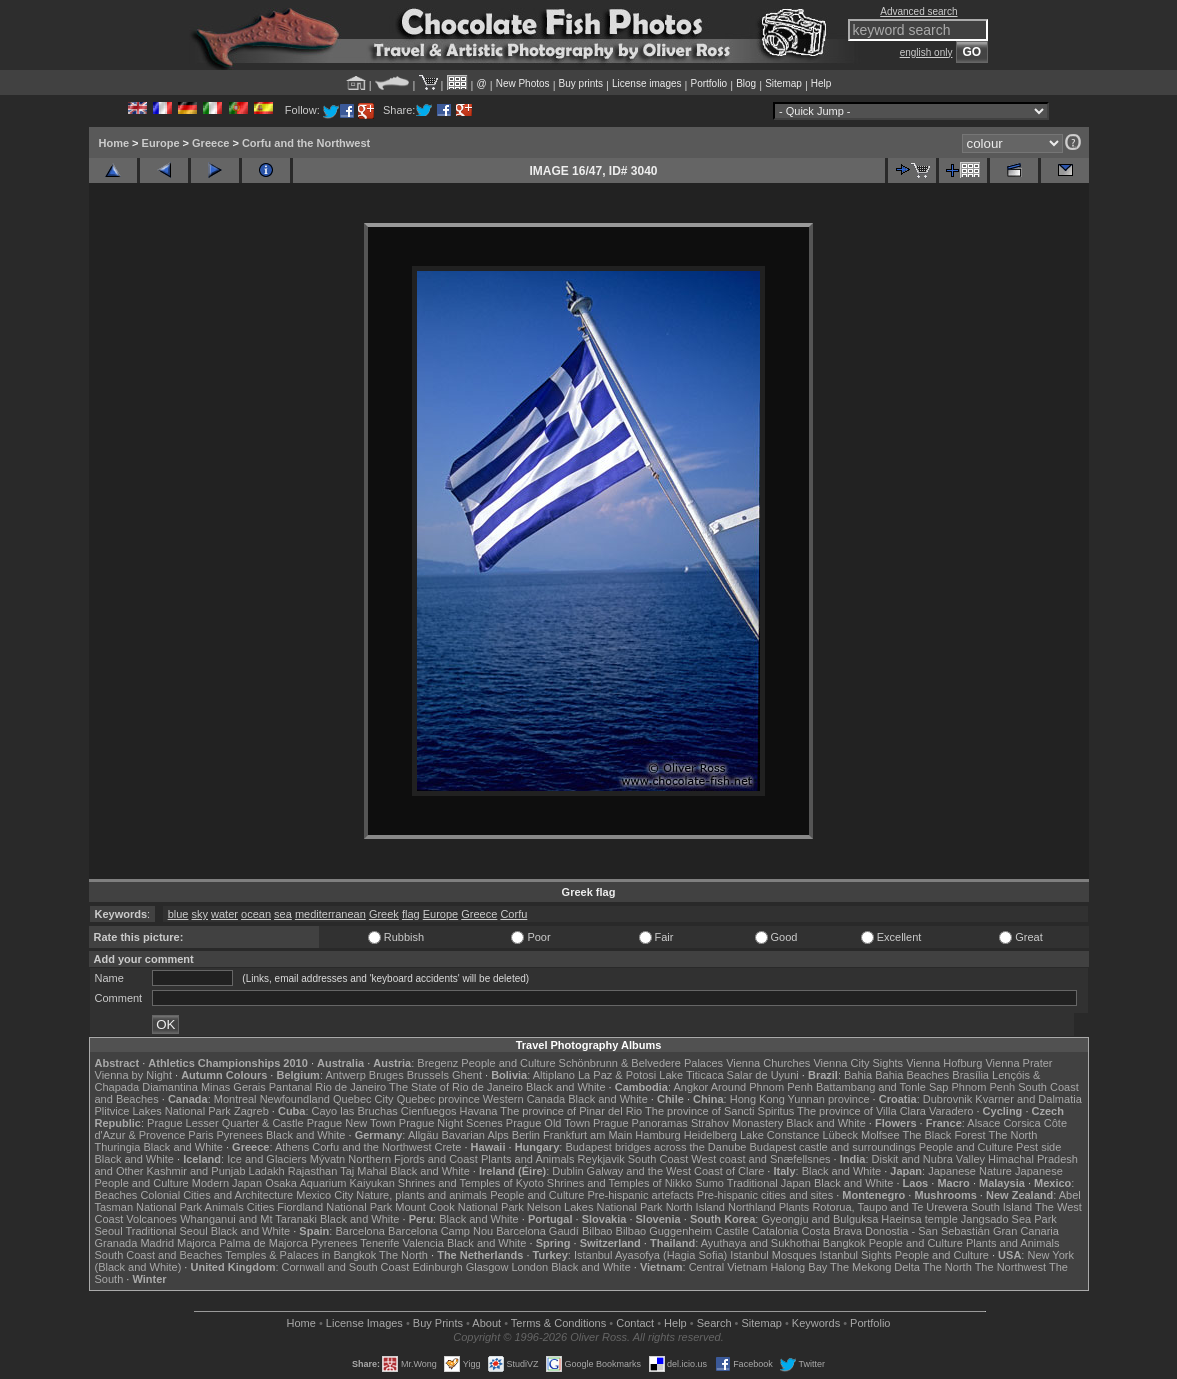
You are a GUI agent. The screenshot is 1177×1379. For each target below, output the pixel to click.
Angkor (690, 1087)
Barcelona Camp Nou (440, 1231)
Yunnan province (829, 1099)
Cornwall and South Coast (346, 1267)
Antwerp (345, 1075)
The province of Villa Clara (861, 1111)
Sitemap (783, 83)
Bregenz (437, 1063)
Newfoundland (295, 1099)
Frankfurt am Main (587, 1135)
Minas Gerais (233, 1087)
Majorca (196, 1243)
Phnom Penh (984, 1087)
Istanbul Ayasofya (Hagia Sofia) (650, 1255)
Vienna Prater (1018, 1063)
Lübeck (839, 1135)
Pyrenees (239, 1135)
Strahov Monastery (737, 1123)
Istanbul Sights (856, 1255)
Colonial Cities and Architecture (216, 1195)
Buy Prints (438, 1323)
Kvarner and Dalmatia (1028, 1099)
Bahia (858, 1075)
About (486, 1323)
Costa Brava (831, 1231)
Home (114, 143)
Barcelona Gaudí (537, 1231)
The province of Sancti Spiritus (719, 1111)
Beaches (116, 1195)
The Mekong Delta (875, 1267)
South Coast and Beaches (159, 1255)
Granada (116, 1243)
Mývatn (327, 1159)
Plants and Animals (528, 1159)
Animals (224, 1207)
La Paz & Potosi (617, 1075)
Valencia (423, 1243)
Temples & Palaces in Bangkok (300, 1255)
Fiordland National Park (334, 1207)
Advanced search (918, 11)
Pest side (1038, 1147)
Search (714, 1323)
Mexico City (324, 1195)
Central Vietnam (728, 1267)
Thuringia (118, 1147)
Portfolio (708, 83)
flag (411, 914)
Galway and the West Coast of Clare (676, 1171)
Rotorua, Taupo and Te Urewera (890, 1207)
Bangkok (844, 1243)
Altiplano (554, 1075)
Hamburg (657, 1135)
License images (646, 83)
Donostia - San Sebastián (927, 1231)
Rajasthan (313, 1171)
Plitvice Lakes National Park (163, 1111)
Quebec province (438, 1099)
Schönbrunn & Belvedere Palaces (641, 1063)
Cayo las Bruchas (355, 1111)
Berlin (526, 1135)
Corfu (513, 914)
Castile (732, 1231)
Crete (448, 1147)
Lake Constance (780, 1135)
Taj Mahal (363, 1171)
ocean (256, 914)
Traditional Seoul (167, 1231)
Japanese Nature (970, 1171)
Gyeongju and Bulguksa (819, 1219)
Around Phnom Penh (762, 1087)
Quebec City (363, 1099)
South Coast (658, 1159)
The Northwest (1011, 1267)
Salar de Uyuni (763, 1075)
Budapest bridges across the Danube (655, 1147)
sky (200, 914)
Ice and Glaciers (266, 1159)
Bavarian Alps (475, 1135)
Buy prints (581, 83)
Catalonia (775, 1231)
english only (926, 52)
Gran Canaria (1026, 1231)
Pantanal (290, 1087)
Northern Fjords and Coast (413, 1159)
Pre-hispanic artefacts (640, 1195)
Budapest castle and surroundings (832, 1147)
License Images (364, 1323)
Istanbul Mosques (773, 1255)
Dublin (567, 1171)
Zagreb (251, 1111)
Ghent (467, 1075)
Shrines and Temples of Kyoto (471, 1183)
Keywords (816, 1323)
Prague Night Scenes (451, 1123)
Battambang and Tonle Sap (882, 1087)
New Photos (523, 83)
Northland (752, 1207)
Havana (479, 1111)
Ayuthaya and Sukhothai (760, 1243)
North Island (695, 1207)
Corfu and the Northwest (306, 143)
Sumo (709, 1183)
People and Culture (508, 1063)
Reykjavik (601, 1159)
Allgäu (423, 1135)
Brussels (428, 1075)
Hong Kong (757, 1099)
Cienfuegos (429, 1111)
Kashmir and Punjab (195, 1171)
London (529, 1267)
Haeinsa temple (919, 1219)
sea (283, 914)
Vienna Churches (768, 1063)
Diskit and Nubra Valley (929, 1159)
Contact (635, 1323)
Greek (384, 914)
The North (1012, 1135)
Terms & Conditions (558, 1323)
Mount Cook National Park (459, 1207)
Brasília (970, 1075)
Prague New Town (351, 1123)
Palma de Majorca (263, 1243)
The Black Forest (943, 1135)
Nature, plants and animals (421, 1195)
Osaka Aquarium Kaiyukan (330, 1183)
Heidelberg (710, 1135)
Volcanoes (151, 1219)
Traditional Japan (769, 1183)
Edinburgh (437, 1267)
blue (178, 914)
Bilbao (597, 1231)
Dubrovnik (948, 1099)
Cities (261, 1207)
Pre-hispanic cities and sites (765, 1195)
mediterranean (330, 914)
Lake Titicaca (691, 1075)
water (224, 914)
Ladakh (267, 1171)
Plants (794, 1207)
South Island (1001, 1207)
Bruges (386, 1075)
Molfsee (880, 1135)
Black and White (565, 1087)
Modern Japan (227, 1183)
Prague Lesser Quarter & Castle (225, 1123)
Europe (161, 143)
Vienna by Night (133, 1075)
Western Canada (524, 1099)
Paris (200, 1135)
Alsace (983, 1123)
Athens (292, 1147)
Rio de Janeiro (350, 1087)
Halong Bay (798, 1267)
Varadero (951, 1111)
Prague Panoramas (640, 1123)
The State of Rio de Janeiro (456, 1087)
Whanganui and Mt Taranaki (248, 1219)
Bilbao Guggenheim (664, 1231)
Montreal (235, 1099)
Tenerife (379, 1243)
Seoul (109, 1231)
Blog (746, 83)
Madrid (157, 1243)
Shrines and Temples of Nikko (619, 1183)
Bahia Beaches (912, 1075)
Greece (210, 143)
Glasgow (487, 1267)
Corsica (1021, 1123)
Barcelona (360, 1231)
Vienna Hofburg (944, 1063)
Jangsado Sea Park (1009, 1219)
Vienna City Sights (858, 1063)
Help (821, 83)
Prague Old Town (548, 1123)
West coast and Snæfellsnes (760, 1159)
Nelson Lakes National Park (595, 1207)
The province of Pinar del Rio (571, 1111)
